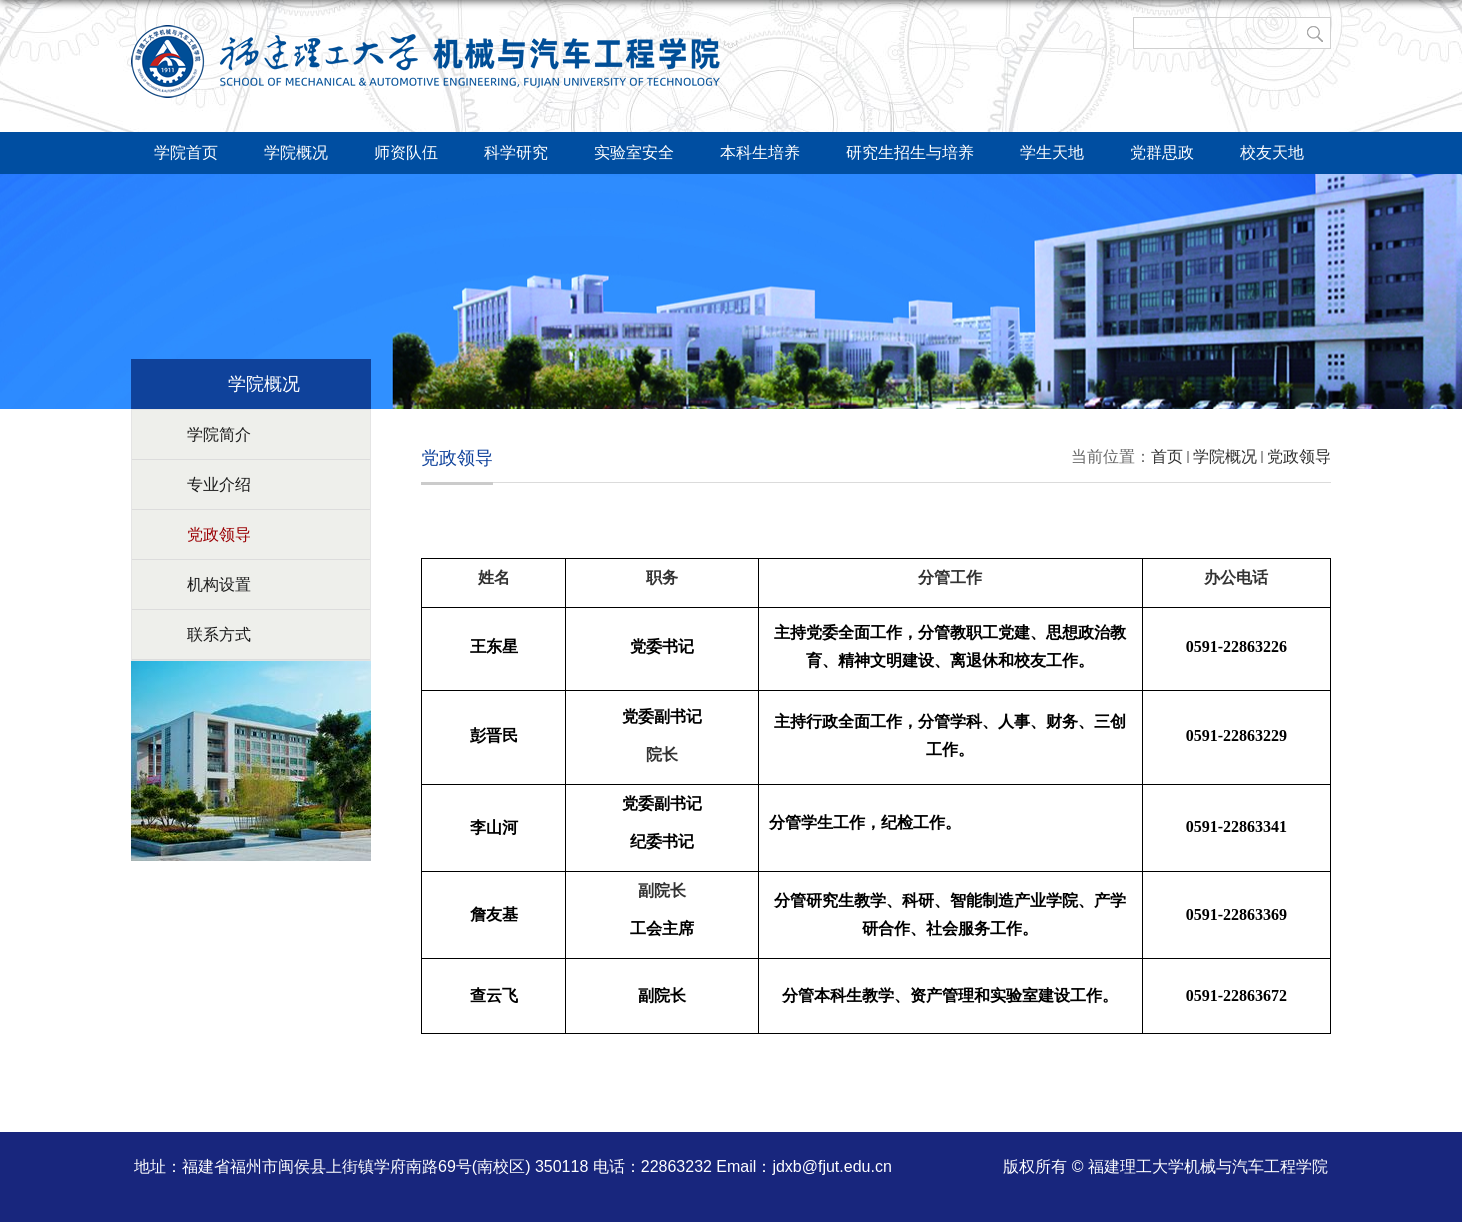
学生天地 (1052, 152)
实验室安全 (634, 152)
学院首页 (186, 152)
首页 (1167, 456)
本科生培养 (760, 152)
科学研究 (516, 152)
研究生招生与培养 (910, 152)
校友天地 (1272, 152)
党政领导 (1299, 456)
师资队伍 (406, 152)
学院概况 (296, 152)
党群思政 (1162, 152)
